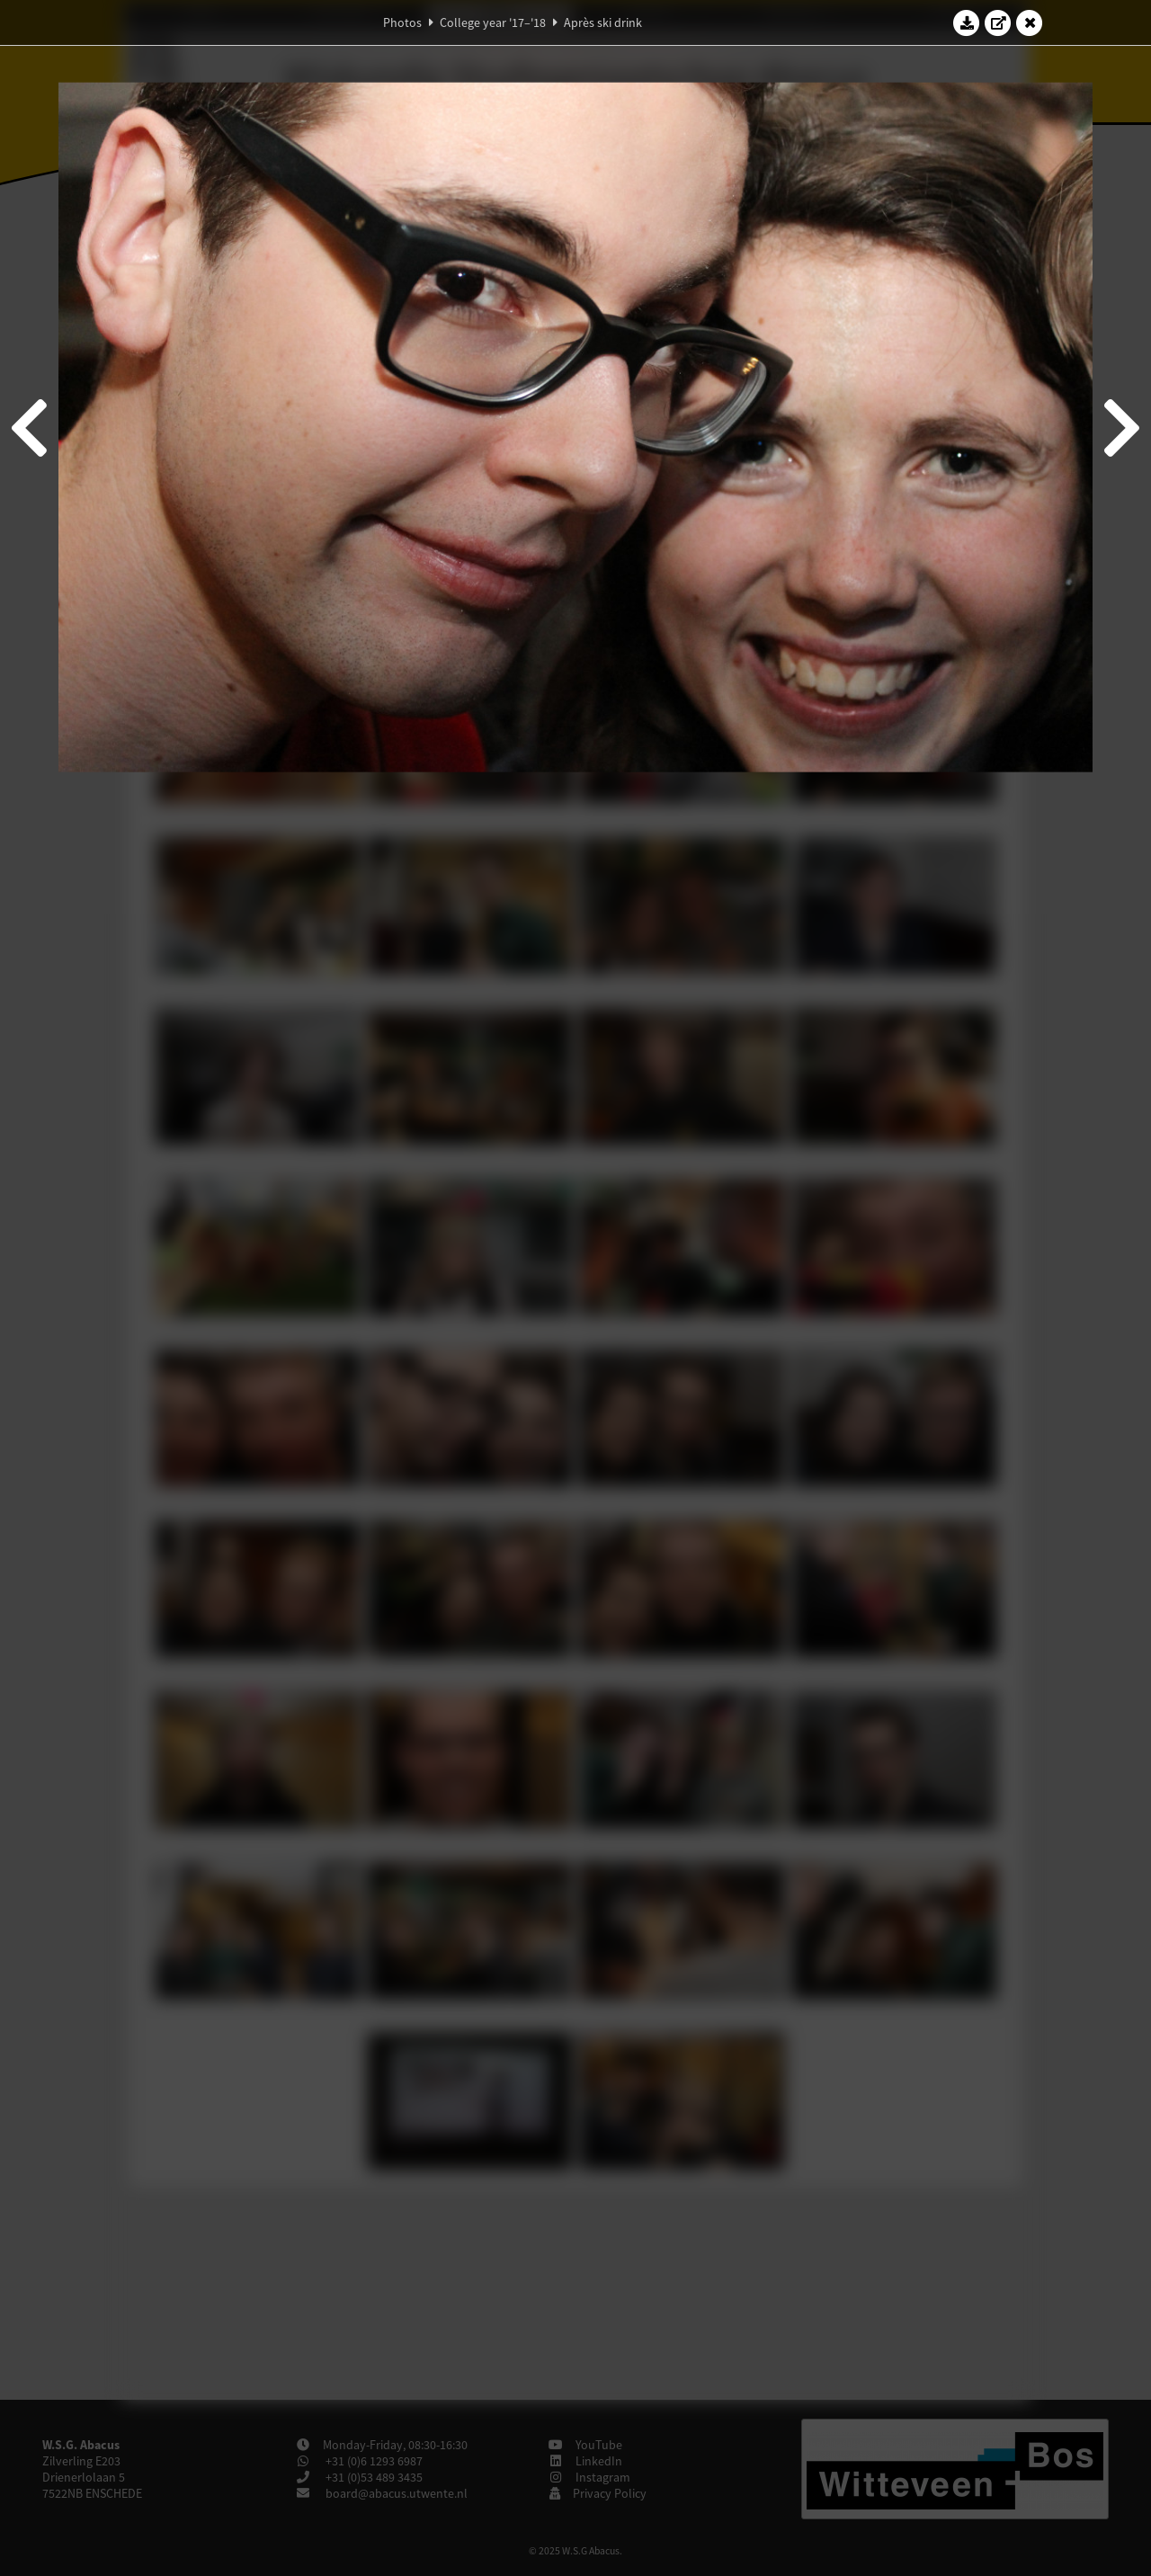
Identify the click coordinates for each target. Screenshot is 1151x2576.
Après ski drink (603, 22)
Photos (402, 22)
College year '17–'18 (493, 22)
